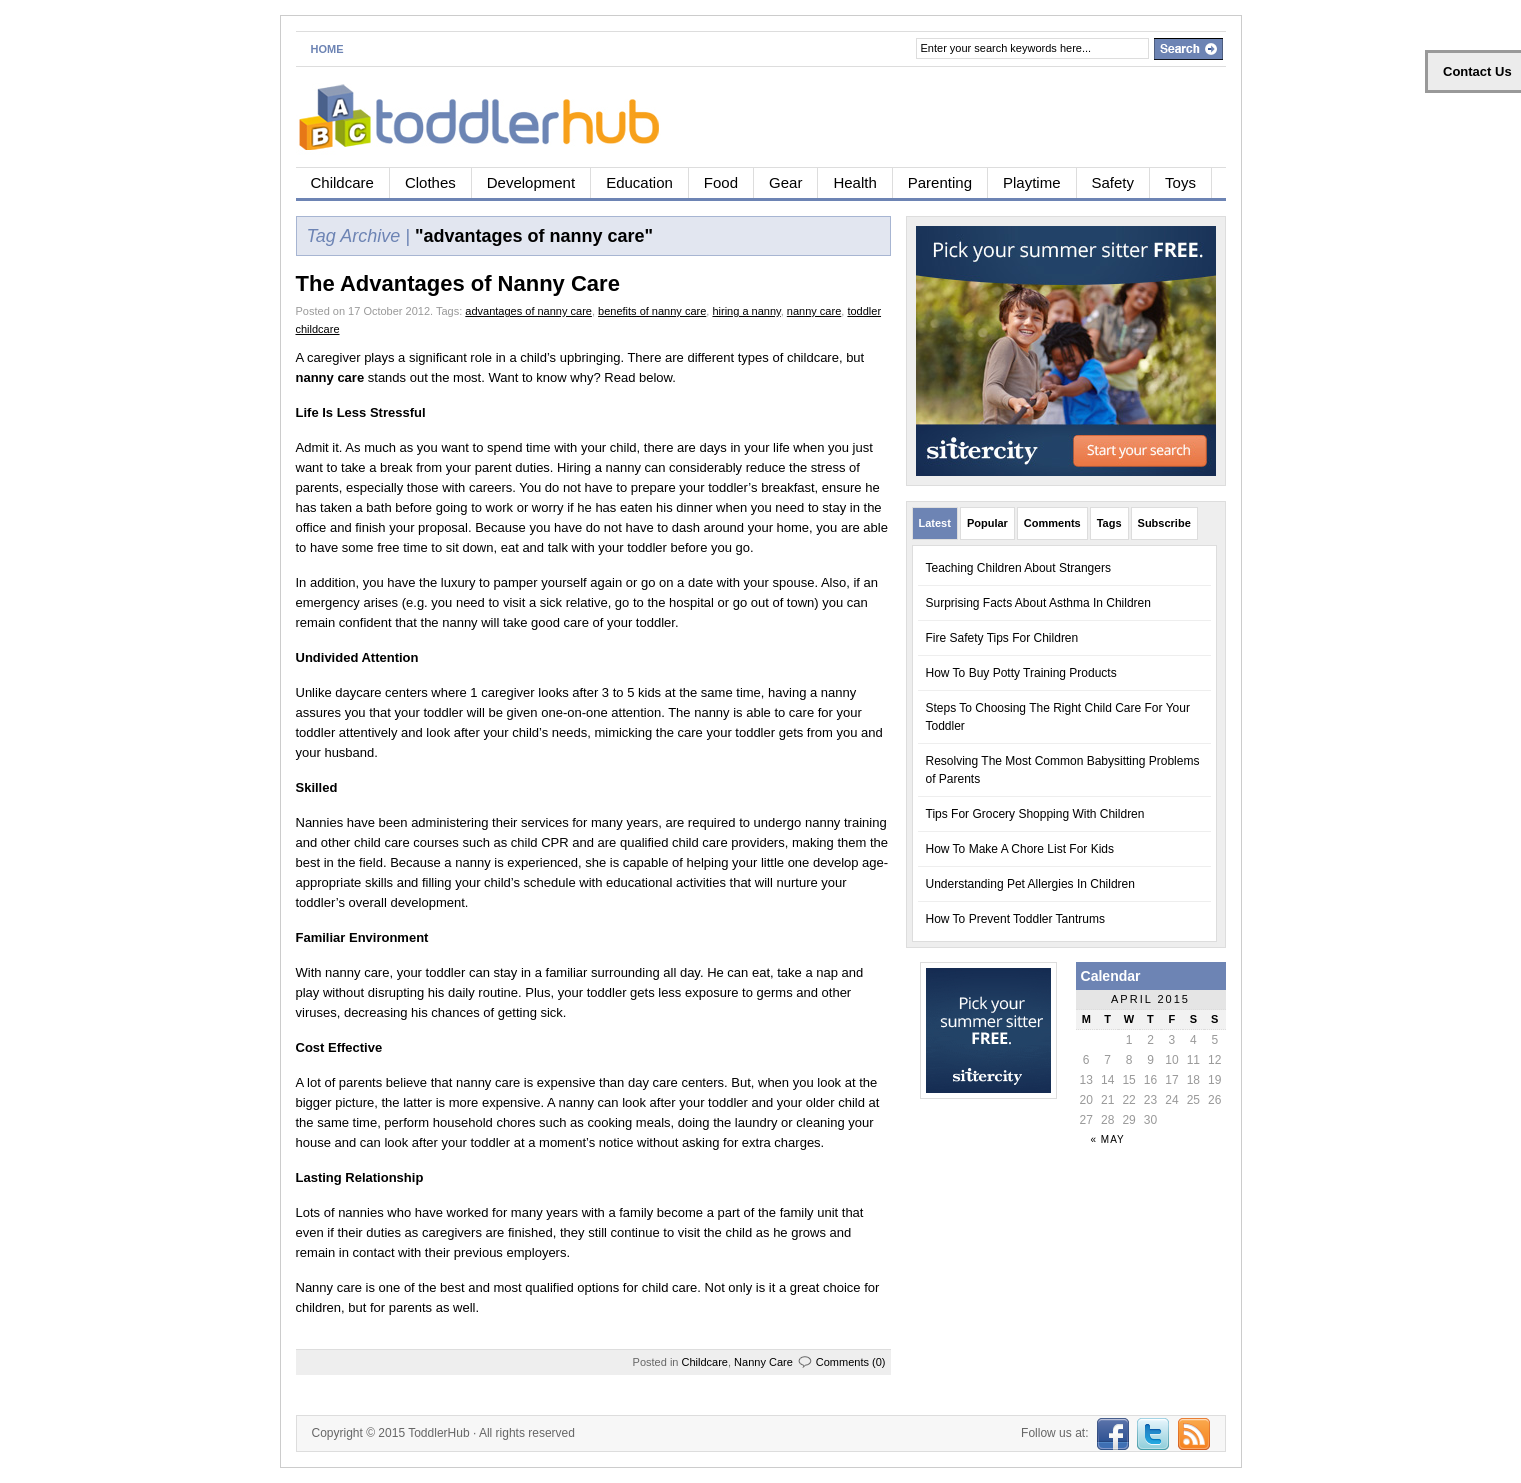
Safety (1113, 182)
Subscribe (1164, 523)
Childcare (342, 182)
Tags (1109, 523)
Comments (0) (851, 1362)
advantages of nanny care (528, 311)
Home (327, 49)
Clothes (430, 182)
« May (1108, 1139)
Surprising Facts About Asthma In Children (1038, 603)
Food (721, 182)
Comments (1052, 523)
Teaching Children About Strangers (1018, 568)
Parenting (940, 182)
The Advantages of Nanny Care (458, 283)
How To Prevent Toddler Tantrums (1015, 919)
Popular (987, 523)
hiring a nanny (746, 311)
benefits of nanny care (652, 311)
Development (531, 182)
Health (854, 182)
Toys (1180, 182)
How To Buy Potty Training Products (1021, 673)
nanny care (814, 311)
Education (639, 182)
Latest (935, 523)
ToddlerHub (438, 1433)
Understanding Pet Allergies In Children (1030, 884)
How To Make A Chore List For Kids (1020, 849)
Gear (785, 182)
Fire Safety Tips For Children (1002, 638)
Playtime (1032, 182)
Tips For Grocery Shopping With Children (1035, 814)
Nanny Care (763, 1362)
